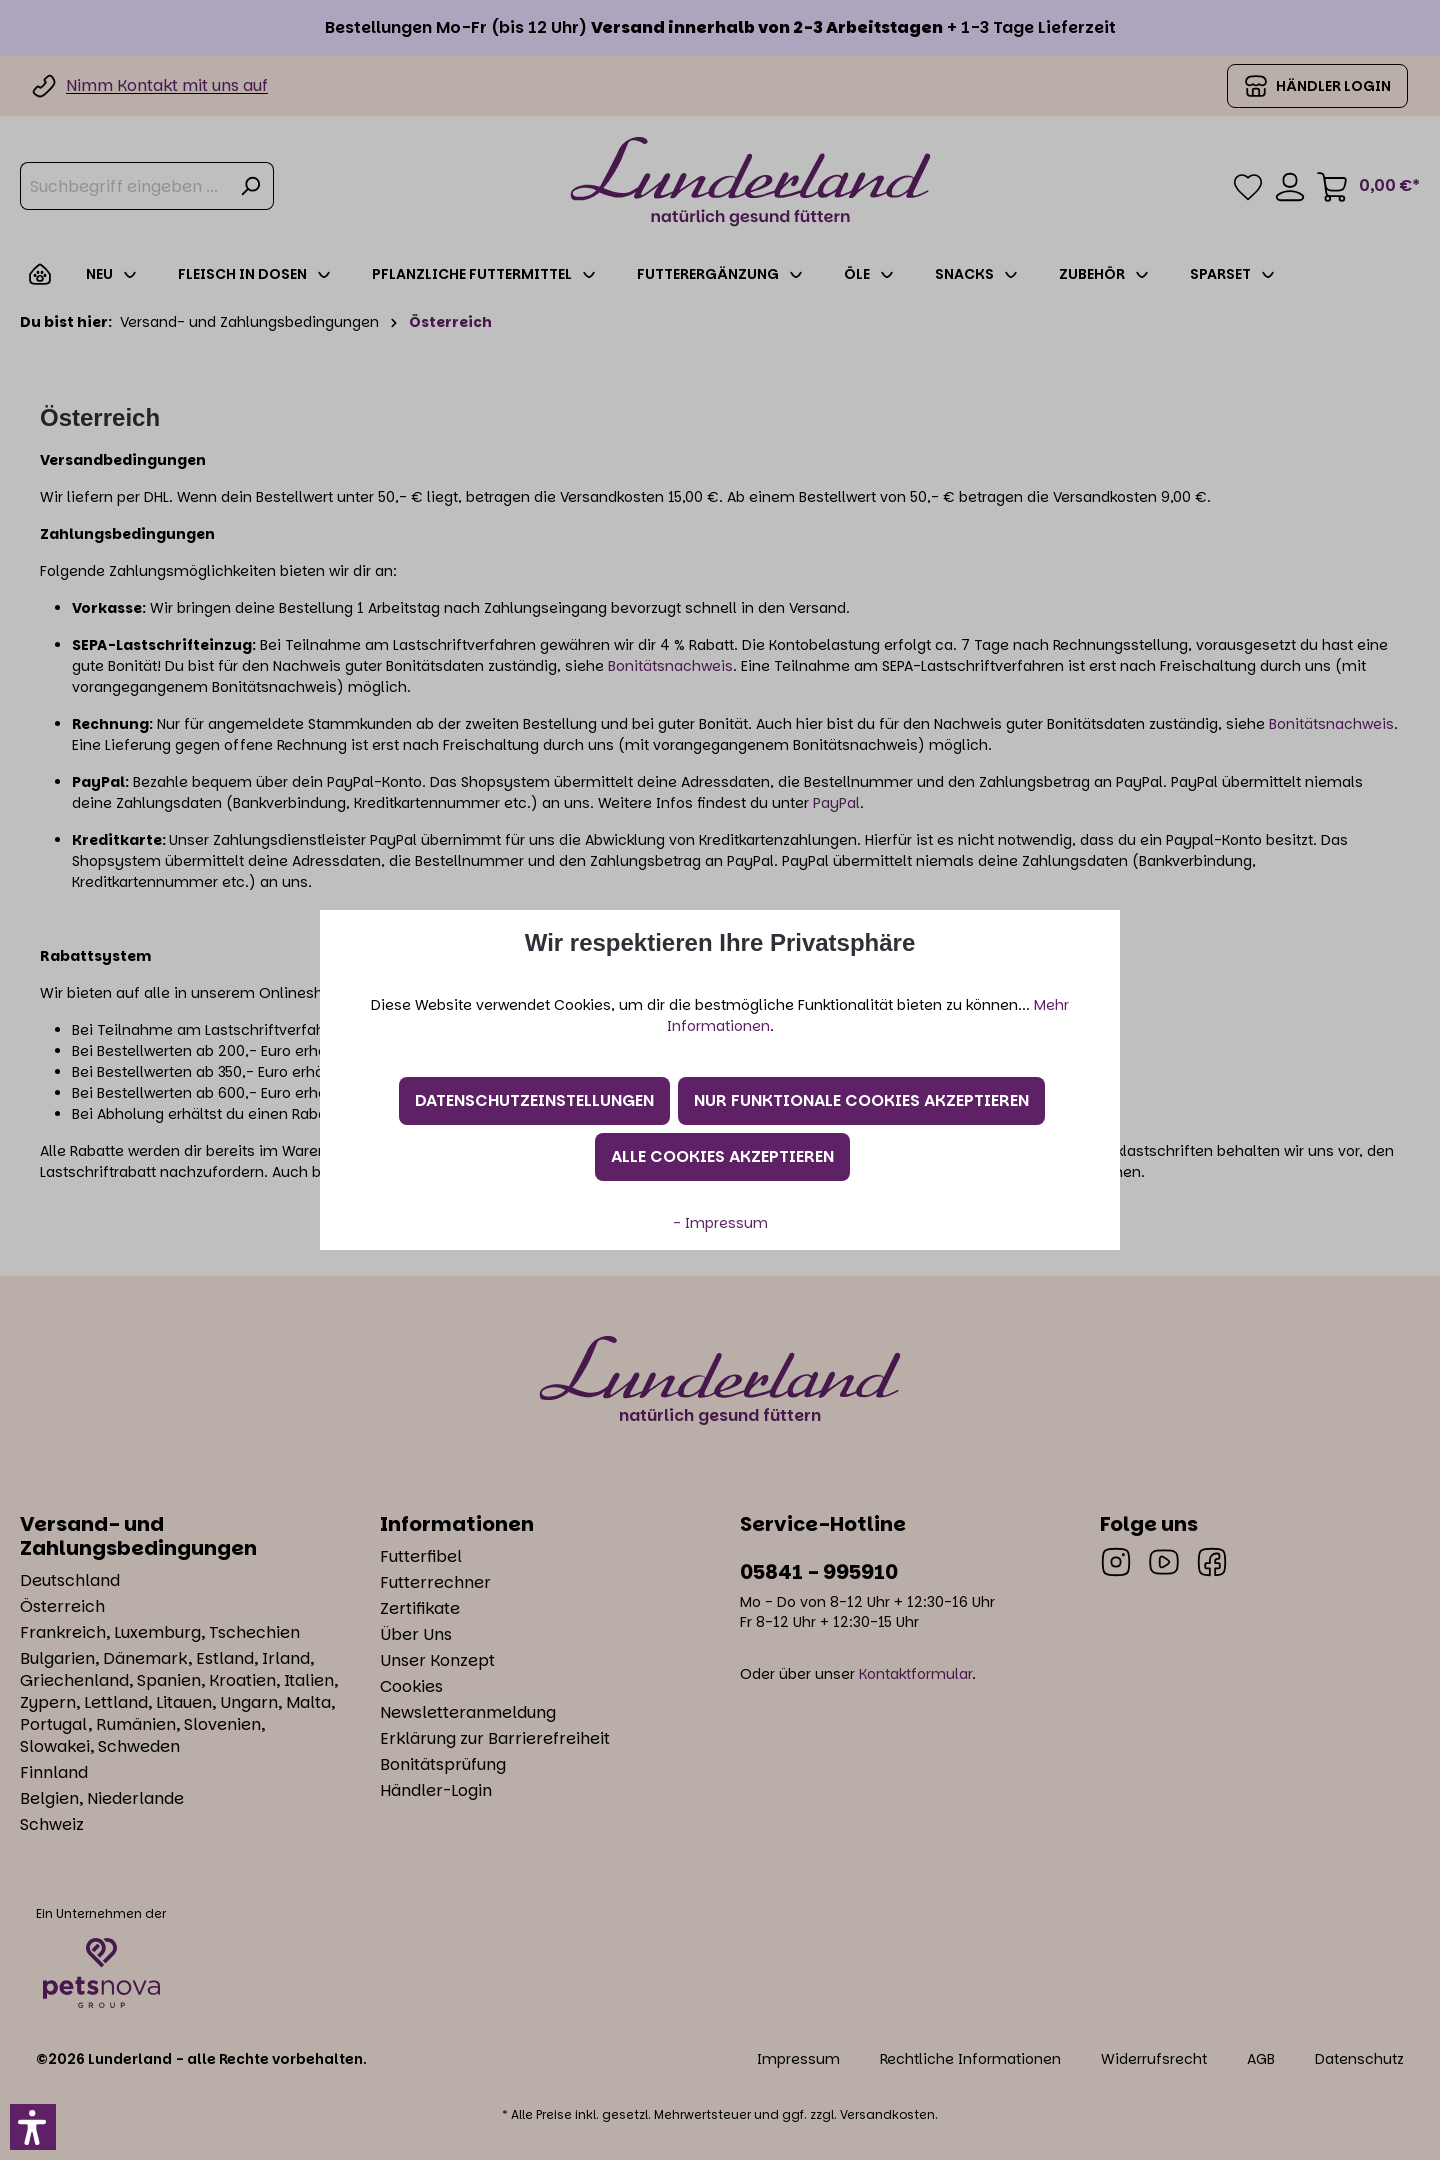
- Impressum (720, 1223)
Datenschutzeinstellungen (534, 1100)
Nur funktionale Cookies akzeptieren (861, 1100)
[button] (33, 2127)
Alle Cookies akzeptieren (722, 1156)
